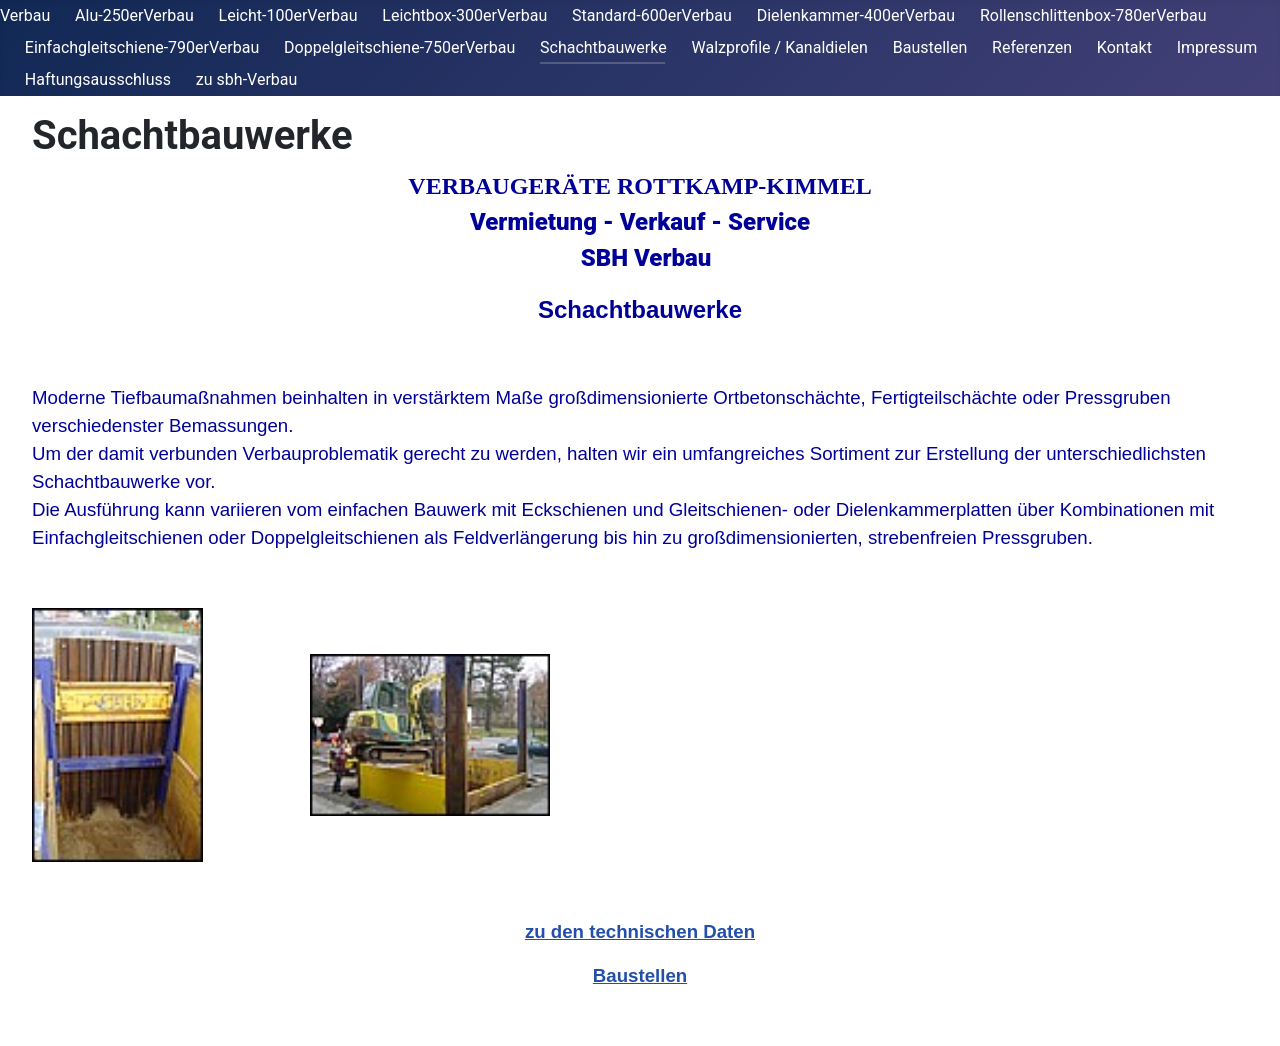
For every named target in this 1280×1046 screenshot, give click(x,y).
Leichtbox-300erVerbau (464, 15)
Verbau (25, 15)
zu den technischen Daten (640, 931)
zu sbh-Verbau (246, 79)
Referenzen (1032, 47)
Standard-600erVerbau (652, 15)
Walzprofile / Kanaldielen (780, 47)
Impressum (1217, 47)
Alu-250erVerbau (134, 15)
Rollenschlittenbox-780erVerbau (1093, 15)
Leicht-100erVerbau (288, 15)
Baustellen (930, 47)
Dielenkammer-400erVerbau (856, 15)
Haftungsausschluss (98, 79)
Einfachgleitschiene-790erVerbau (142, 47)
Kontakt (1124, 47)
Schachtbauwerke (603, 47)
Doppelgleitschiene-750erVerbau (399, 47)
